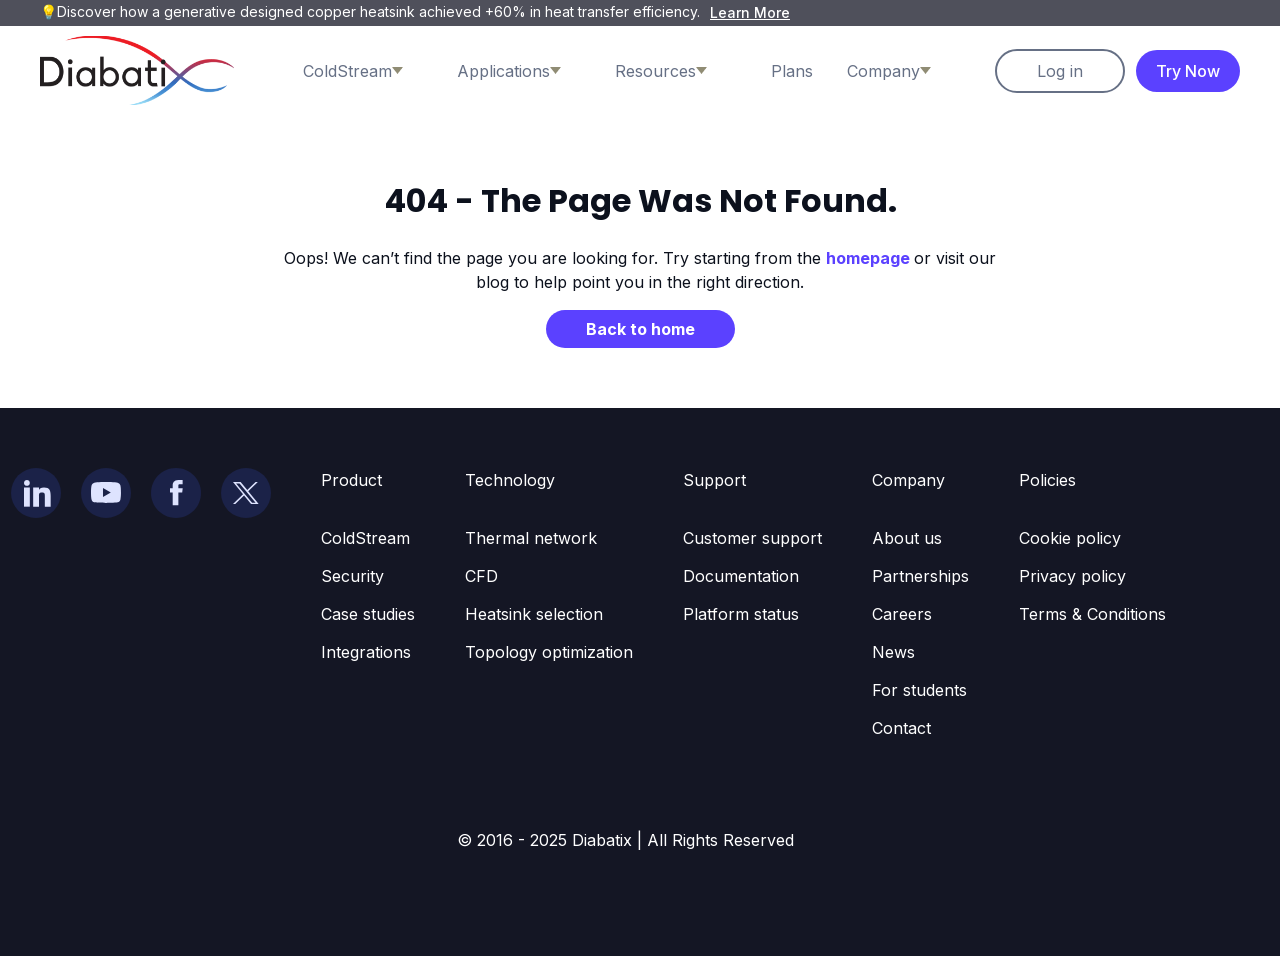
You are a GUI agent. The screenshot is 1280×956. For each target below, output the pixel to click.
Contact (901, 728)
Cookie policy (1070, 538)
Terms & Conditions (1092, 614)
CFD (481, 576)
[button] (373, 71)
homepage (870, 258)
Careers (902, 614)
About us (907, 538)
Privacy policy (1072, 576)
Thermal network (531, 538)
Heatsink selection (534, 614)
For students (919, 690)
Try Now (1188, 71)
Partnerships (920, 576)
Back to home (640, 329)
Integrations (366, 652)
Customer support (752, 538)
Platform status (741, 614)
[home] (137, 70)
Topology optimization (549, 652)
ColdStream (365, 538)
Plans (792, 71)
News (893, 652)
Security (352, 576)
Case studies (368, 614)
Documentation (741, 576)
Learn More (750, 12)
